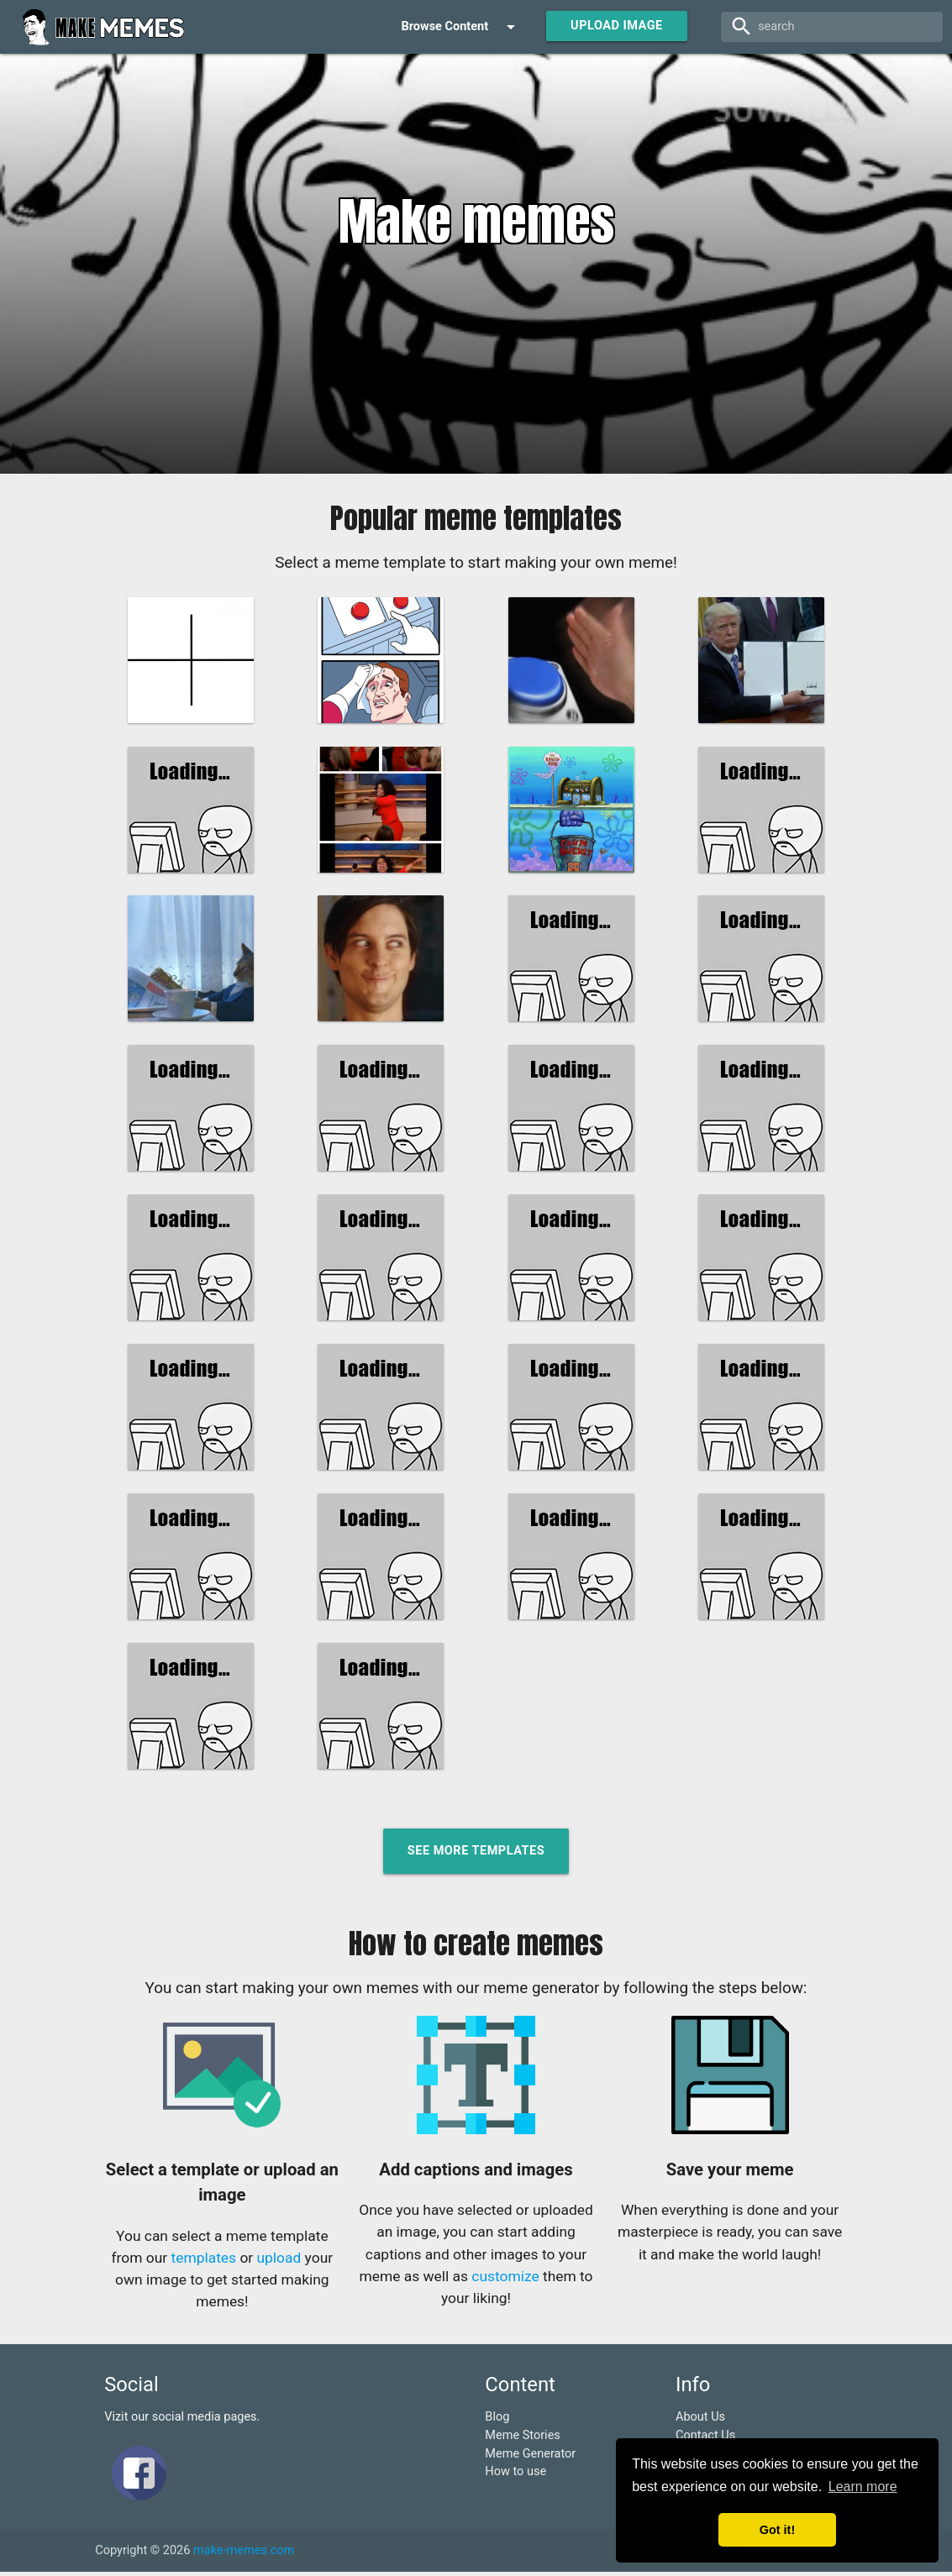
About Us (700, 2421)
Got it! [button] (777, 2530)
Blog (497, 2421)
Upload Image (617, 25)
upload (279, 2261)
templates (204, 2261)
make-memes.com (243, 2554)
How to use (515, 2475)
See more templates (476, 1855)
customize (505, 2279)
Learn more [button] (862, 2486)
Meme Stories (522, 2439)
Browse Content (461, 27)
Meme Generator (530, 2457)
